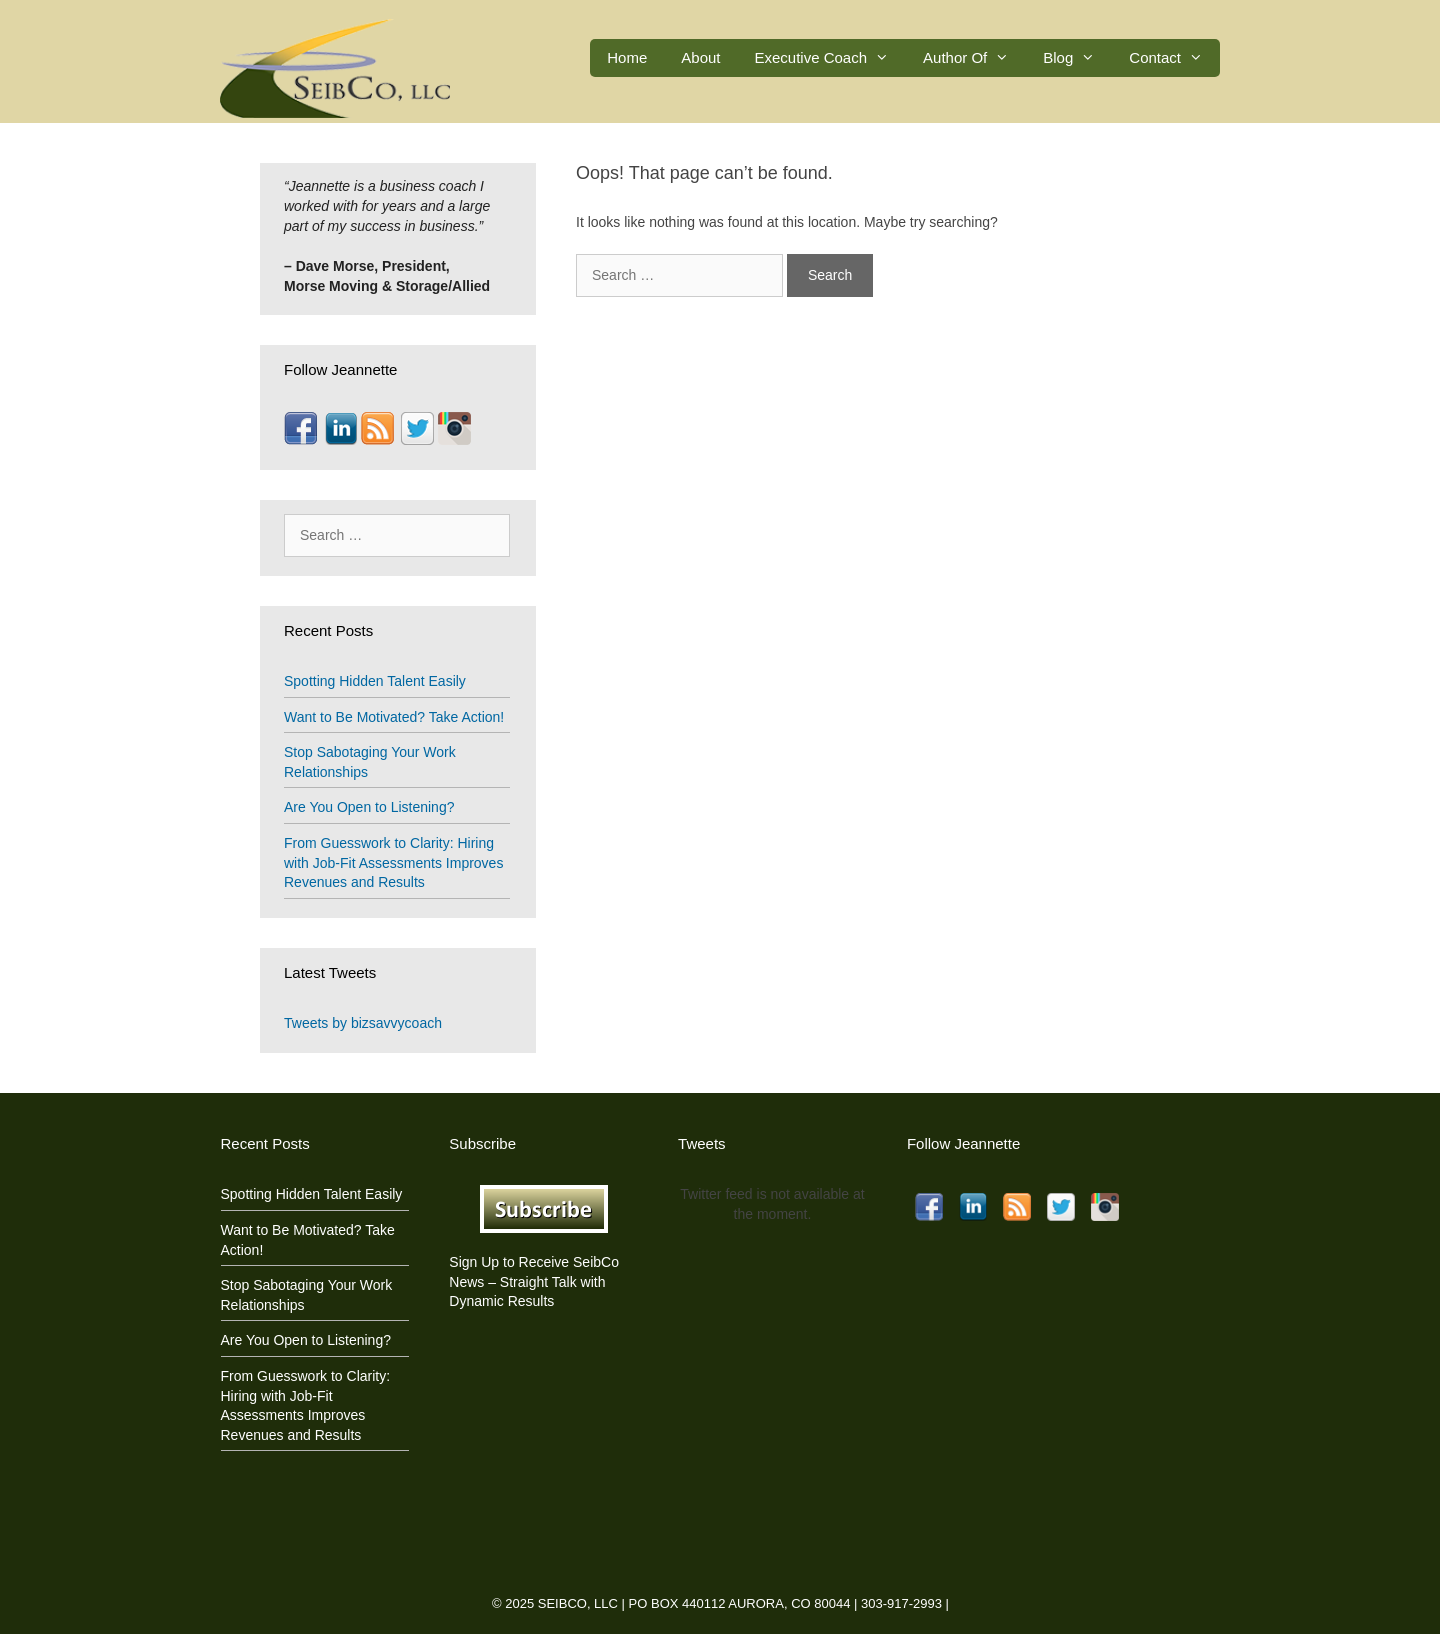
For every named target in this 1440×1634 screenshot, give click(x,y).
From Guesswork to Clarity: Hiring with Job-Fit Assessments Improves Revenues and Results (393, 862)
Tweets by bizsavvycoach (363, 1023)
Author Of (974, 58)
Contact (1174, 58)
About (700, 57)
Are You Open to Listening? (369, 807)
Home (627, 57)
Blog (1077, 58)
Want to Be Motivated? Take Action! (394, 717)
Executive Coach (831, 58)
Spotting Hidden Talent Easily (375, 681)
